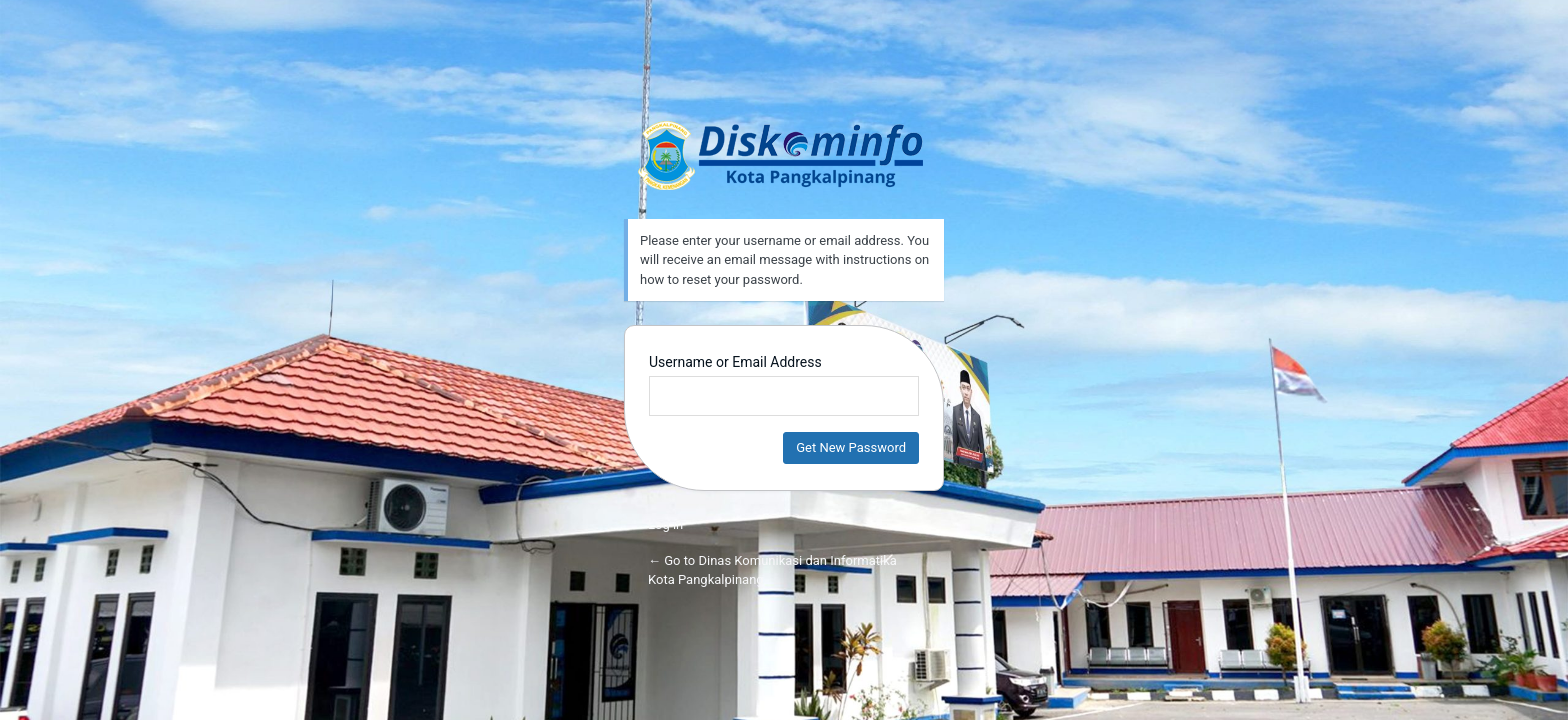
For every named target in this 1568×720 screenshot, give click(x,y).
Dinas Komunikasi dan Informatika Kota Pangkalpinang (784, 155)
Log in (665, 524)
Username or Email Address (735, 362)
